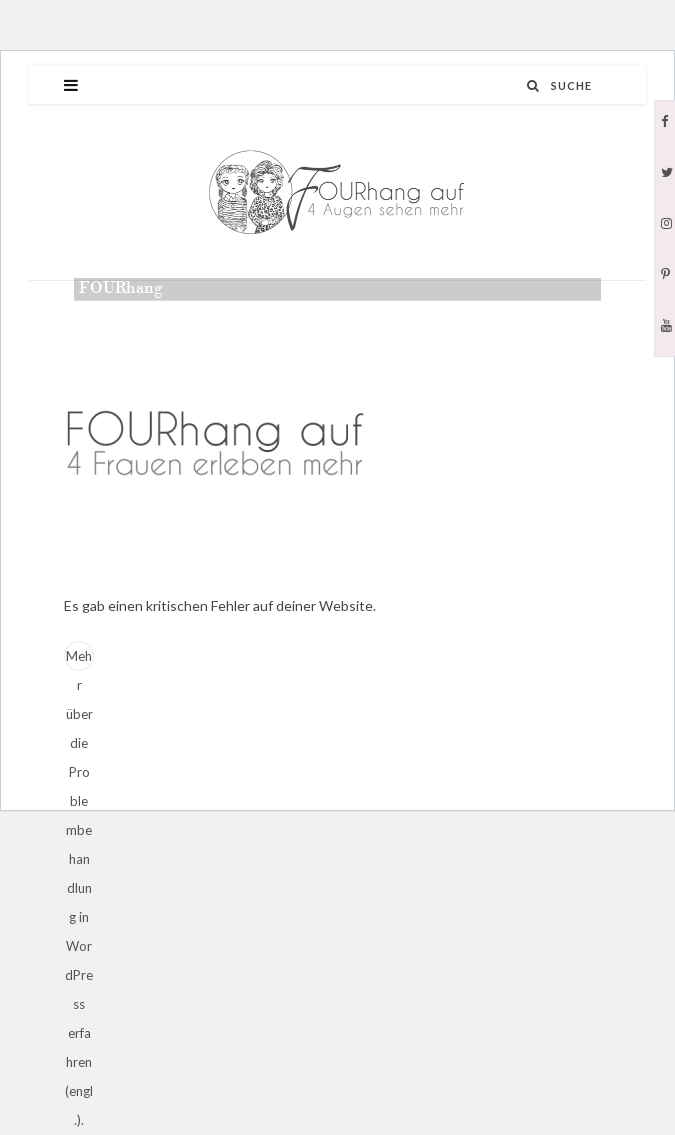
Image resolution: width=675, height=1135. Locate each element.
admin (121, 318)
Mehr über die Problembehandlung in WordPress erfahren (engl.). (79, 659)
